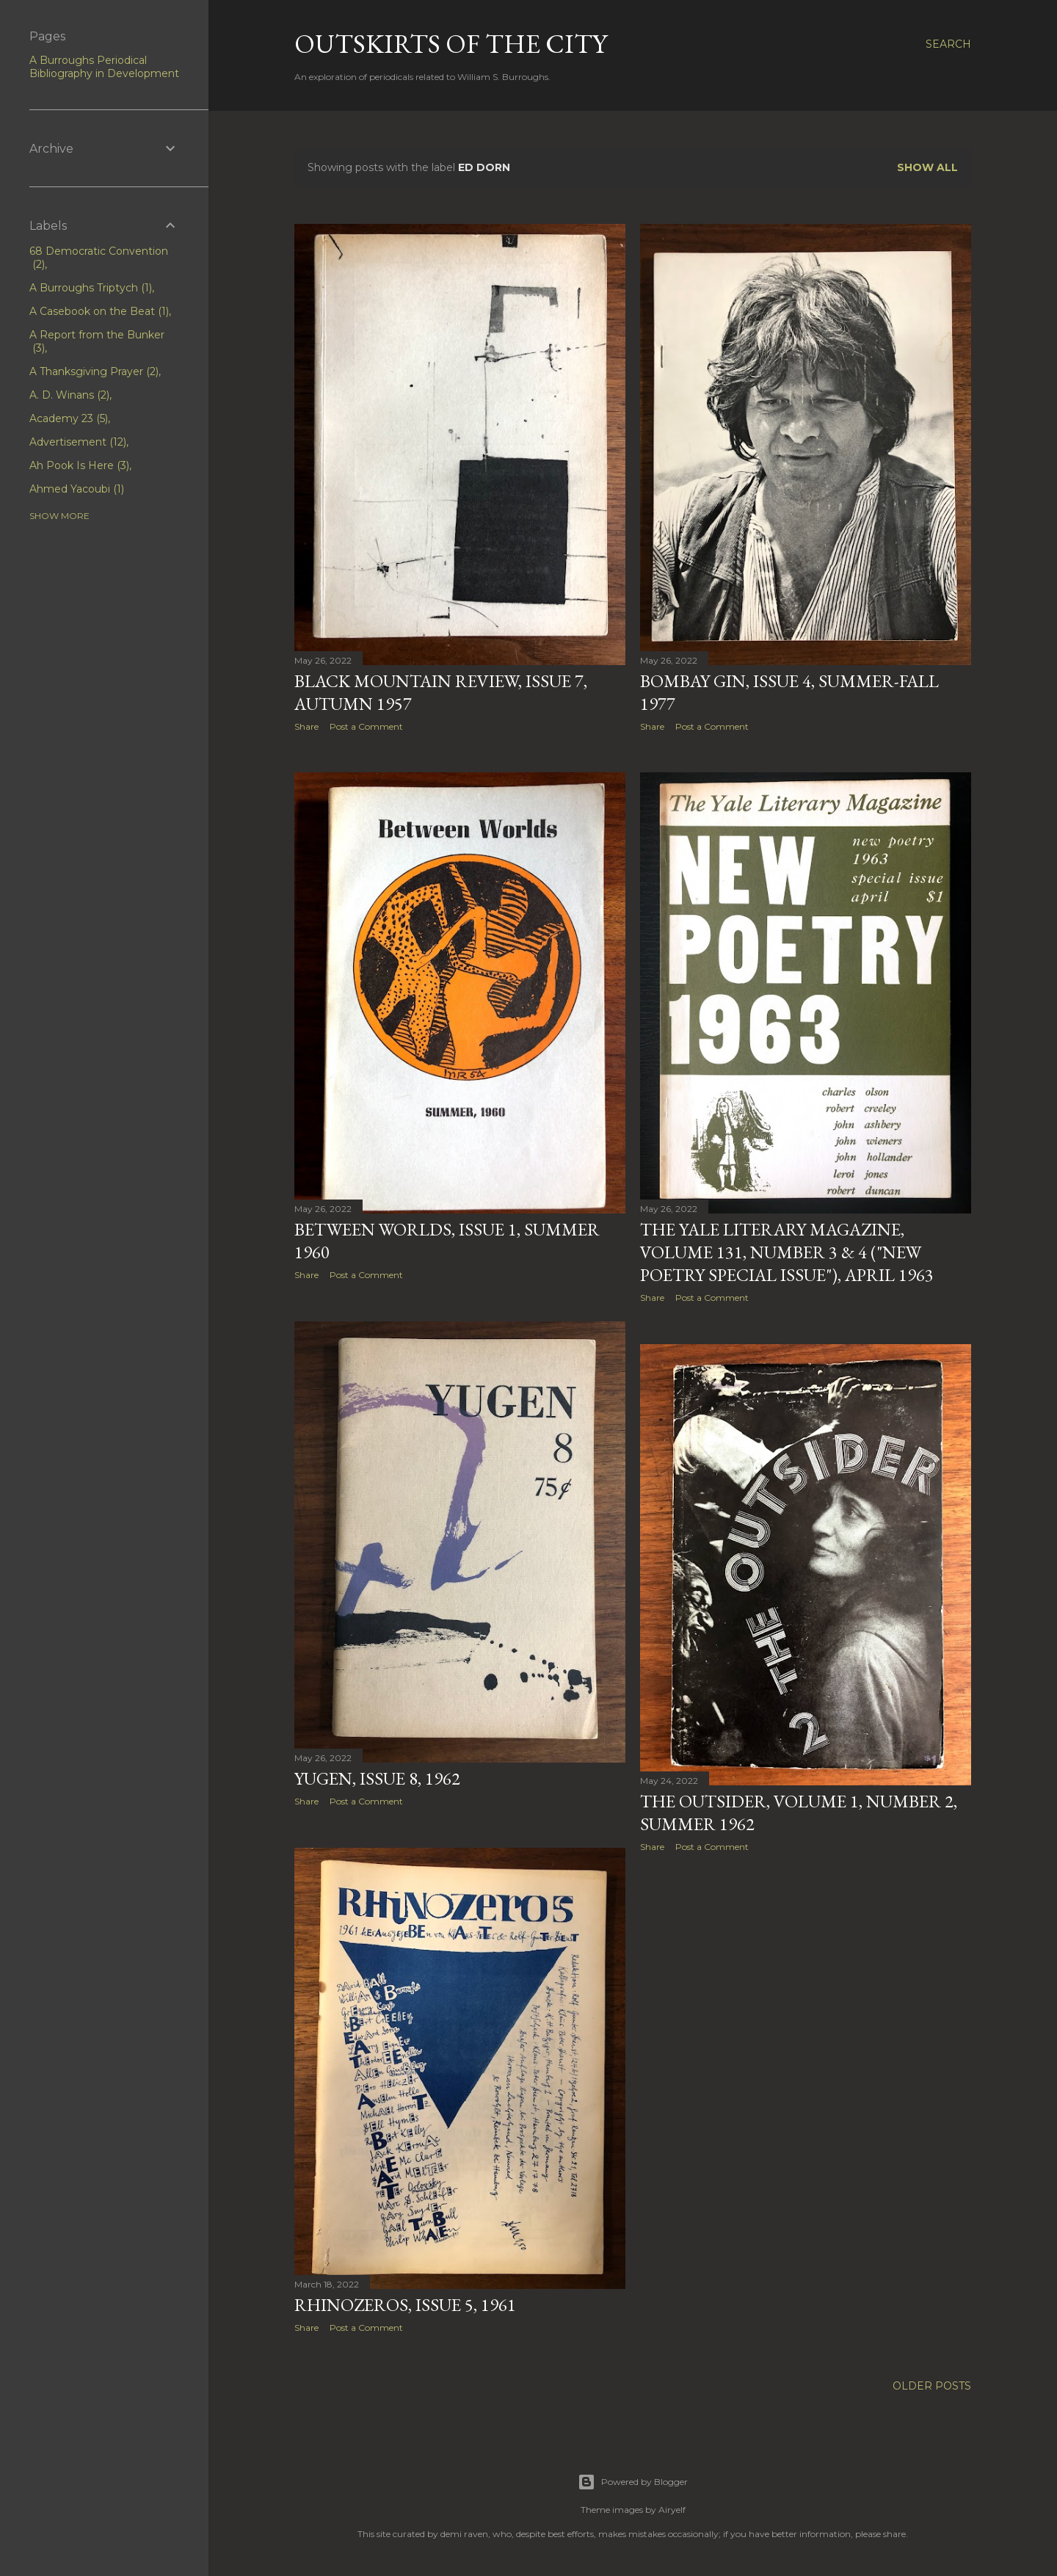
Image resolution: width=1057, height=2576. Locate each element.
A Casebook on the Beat (99, 311)
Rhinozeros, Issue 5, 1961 (405, 2310)
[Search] (948, 44)
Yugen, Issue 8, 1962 (377, 1782)
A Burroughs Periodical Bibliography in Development (104, 67)
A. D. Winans (69, 395)
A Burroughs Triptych (90, 287)
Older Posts (932, 2391)
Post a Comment (366, 726)
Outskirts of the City (450, 43)
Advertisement (77, 442)
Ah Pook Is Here (79, 465)
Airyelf (672, 2509)
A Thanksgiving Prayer (94, 371)
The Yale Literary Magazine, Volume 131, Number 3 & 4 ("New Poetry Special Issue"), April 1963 (787, 1254)
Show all (927, 167)
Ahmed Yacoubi (76, 489)
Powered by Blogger (633, 2482)
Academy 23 (68, 418)
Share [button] (306, 726)
